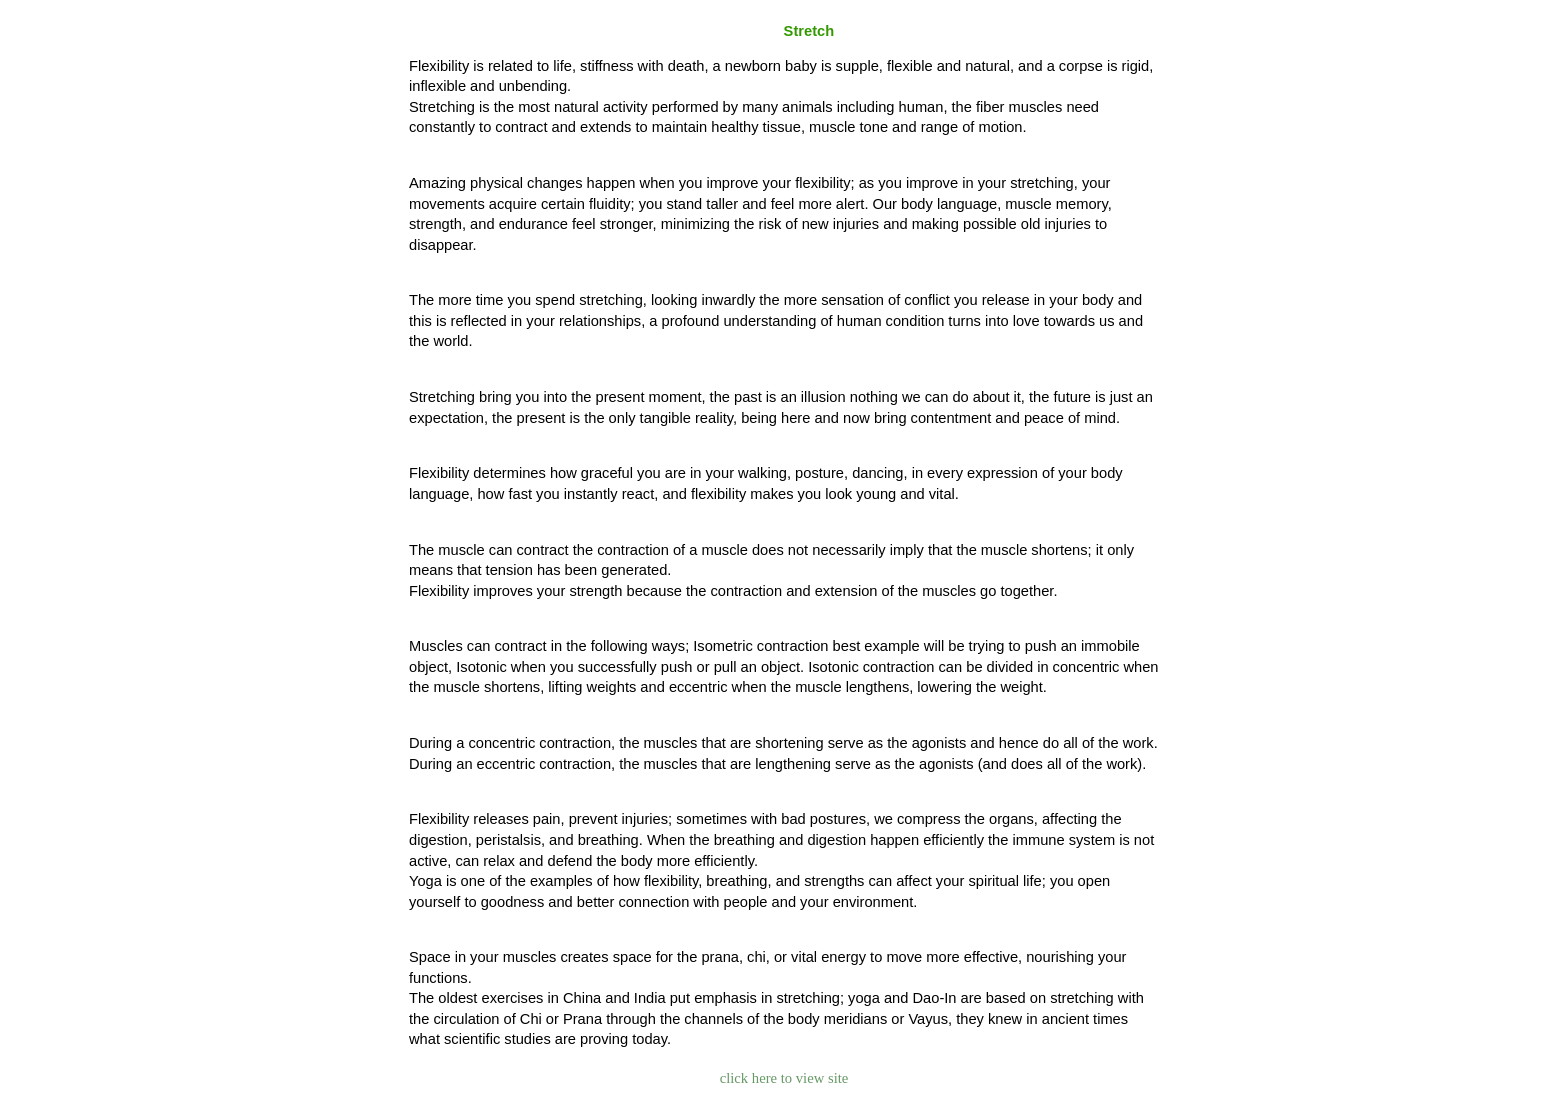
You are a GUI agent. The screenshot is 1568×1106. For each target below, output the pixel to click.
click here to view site (784, 1078)
